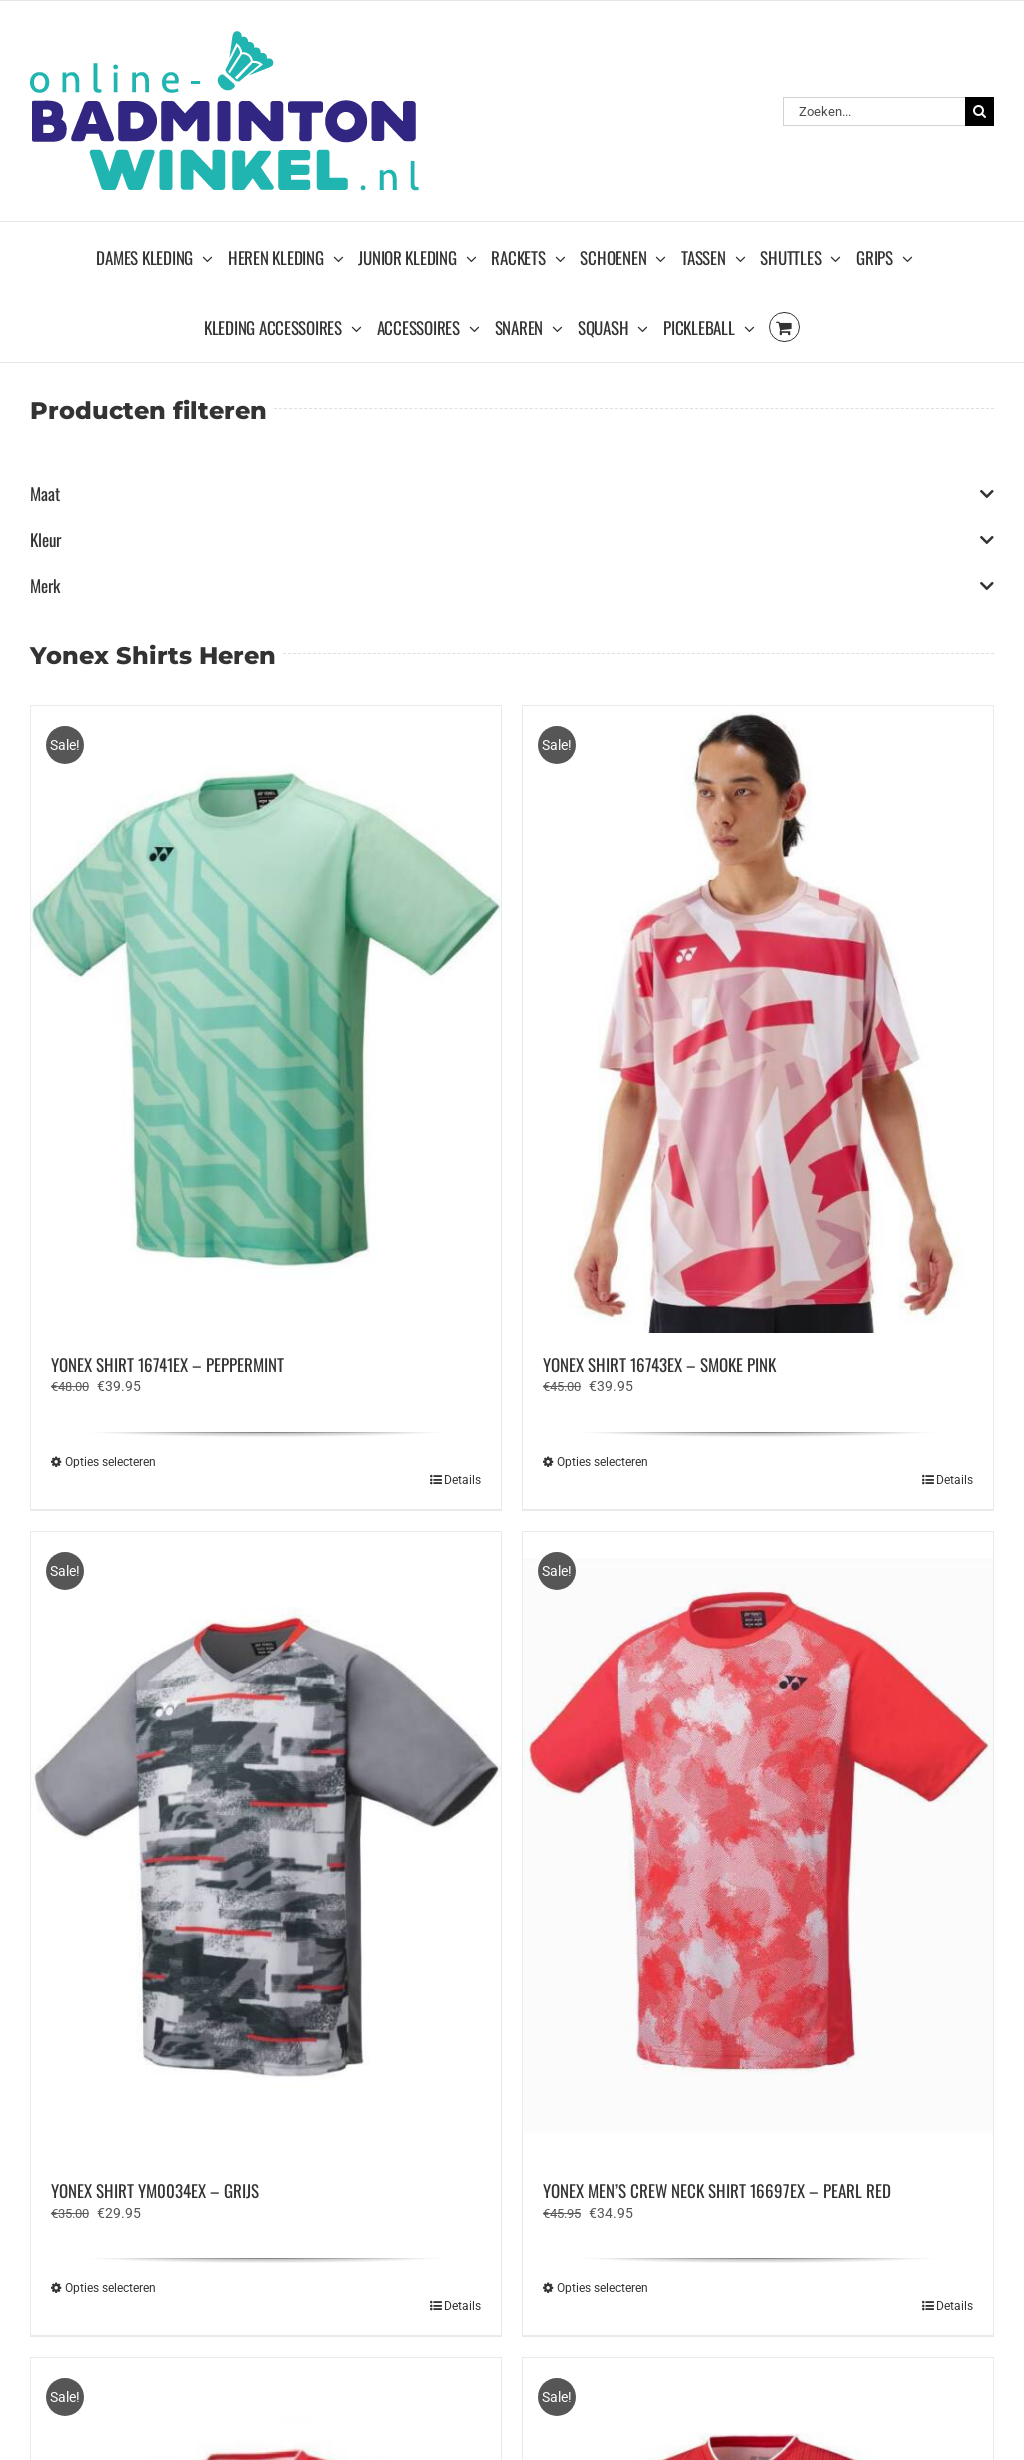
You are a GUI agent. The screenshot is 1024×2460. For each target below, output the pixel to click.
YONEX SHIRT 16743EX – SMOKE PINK (659, 1364)
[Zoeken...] (874, 111)
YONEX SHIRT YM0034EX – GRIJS (155, 2190)
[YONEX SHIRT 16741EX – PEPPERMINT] (266, 1019)
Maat (512, 494)
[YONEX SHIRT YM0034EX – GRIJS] (266, 1845)
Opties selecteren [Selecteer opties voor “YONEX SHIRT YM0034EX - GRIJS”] (110, 2288)
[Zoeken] (979, 111)
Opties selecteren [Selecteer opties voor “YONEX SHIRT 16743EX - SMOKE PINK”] (602, 1462)
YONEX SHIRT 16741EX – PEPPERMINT (167, 1364)
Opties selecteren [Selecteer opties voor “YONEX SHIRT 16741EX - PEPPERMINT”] (110, 1462)
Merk (512, 586)
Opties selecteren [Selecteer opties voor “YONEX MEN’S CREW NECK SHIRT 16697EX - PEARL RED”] (602, 2288)
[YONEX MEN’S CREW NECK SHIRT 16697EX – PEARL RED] (758, 1845)
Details (462, 1480)
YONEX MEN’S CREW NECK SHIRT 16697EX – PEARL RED (717, 2190)
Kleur (512, 540)
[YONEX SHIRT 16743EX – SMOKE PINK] (758, 1019)
